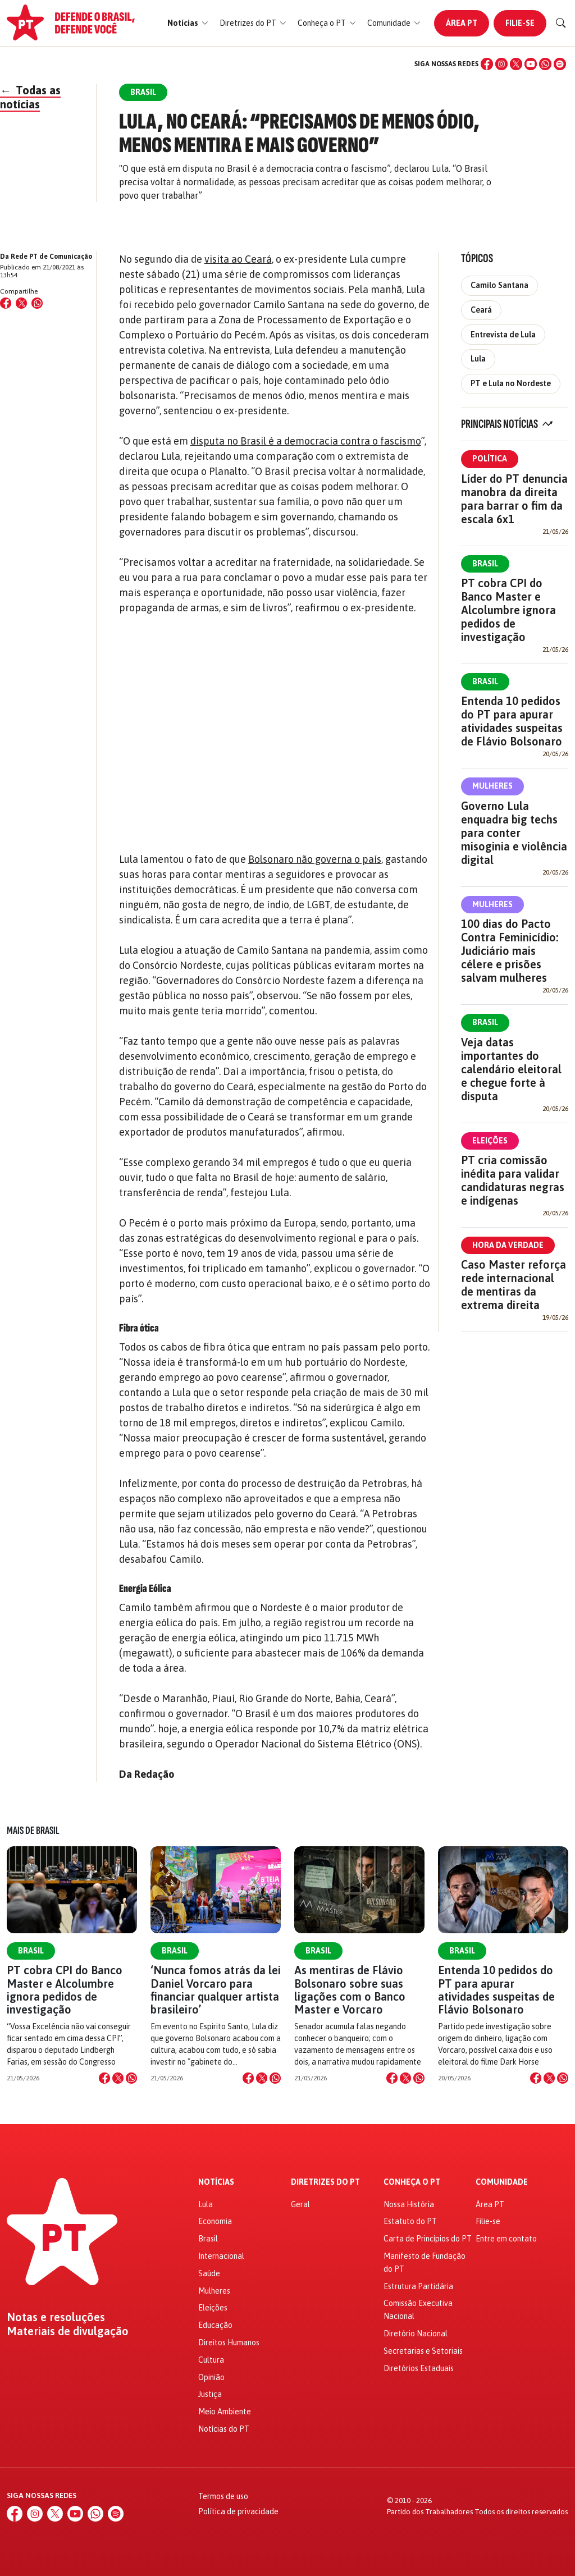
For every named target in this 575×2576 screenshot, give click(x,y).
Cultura (211, 2359)
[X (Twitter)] (516, 64)
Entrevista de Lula (503, 334)
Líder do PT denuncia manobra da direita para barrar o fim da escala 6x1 (514, 498)
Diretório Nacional (416, 2333)
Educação (215, 2325)
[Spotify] (560, 64)
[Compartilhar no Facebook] (5, 303)
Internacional (221, 2256)
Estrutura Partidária (418, 2286)
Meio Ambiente (224, 2411)
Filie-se (520, 23)
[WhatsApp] (545, 64)
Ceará (481, 309)
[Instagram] (501, 64)
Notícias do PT (223, 2428)
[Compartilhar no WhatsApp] (37, 303)
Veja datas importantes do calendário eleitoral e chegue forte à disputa (511, 1069)
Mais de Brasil (33, 1830)
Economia (215, 2221)
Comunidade (502, 2182)
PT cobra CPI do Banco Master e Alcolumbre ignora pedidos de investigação (508, 609)
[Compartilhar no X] (118, 2078)
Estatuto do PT (410, 2221)
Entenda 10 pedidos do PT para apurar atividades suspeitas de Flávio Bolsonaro (512, 721)
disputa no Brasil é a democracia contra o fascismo (305, 441)
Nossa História (409, 2204)
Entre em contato (506, 2238)
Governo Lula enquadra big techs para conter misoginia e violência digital (514, 832)
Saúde (209, 2273)
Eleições (490, 1140)
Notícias (216, 2182)
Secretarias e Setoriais (423, 2350)
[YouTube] (530, 64)
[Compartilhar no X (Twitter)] (21, 303)
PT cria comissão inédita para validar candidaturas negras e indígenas (512, 1180)
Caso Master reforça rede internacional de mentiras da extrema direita (513, 1284)
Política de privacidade (238, 2511)
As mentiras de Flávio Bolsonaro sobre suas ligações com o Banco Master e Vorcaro (349, 1990)
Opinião (211, 2377)
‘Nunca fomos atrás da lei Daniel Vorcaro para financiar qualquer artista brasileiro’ (215, 1990)
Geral (300, 2204)
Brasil (485, 563)
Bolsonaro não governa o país (314, 859)
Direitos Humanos (228, 2342)
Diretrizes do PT (325, 2182)
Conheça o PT (412, 2182)
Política (489, 458)
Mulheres (492, 785)
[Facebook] (487, 64)
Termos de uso (223, 2496)
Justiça (210, 2394)
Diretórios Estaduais (419, 2368)
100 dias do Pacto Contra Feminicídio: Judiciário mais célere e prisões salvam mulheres (509, 950)
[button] (188, 23)
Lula (478, 358)
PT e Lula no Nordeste (511, 383)
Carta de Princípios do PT (428, 2238)
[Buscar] (561, 23)
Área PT (461, 23)
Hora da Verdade (508, 1245)
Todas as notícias (30, 97)
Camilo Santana (499, 285)
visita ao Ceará (238, 259)
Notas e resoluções (56, 2317)
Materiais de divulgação (68, 2331)
